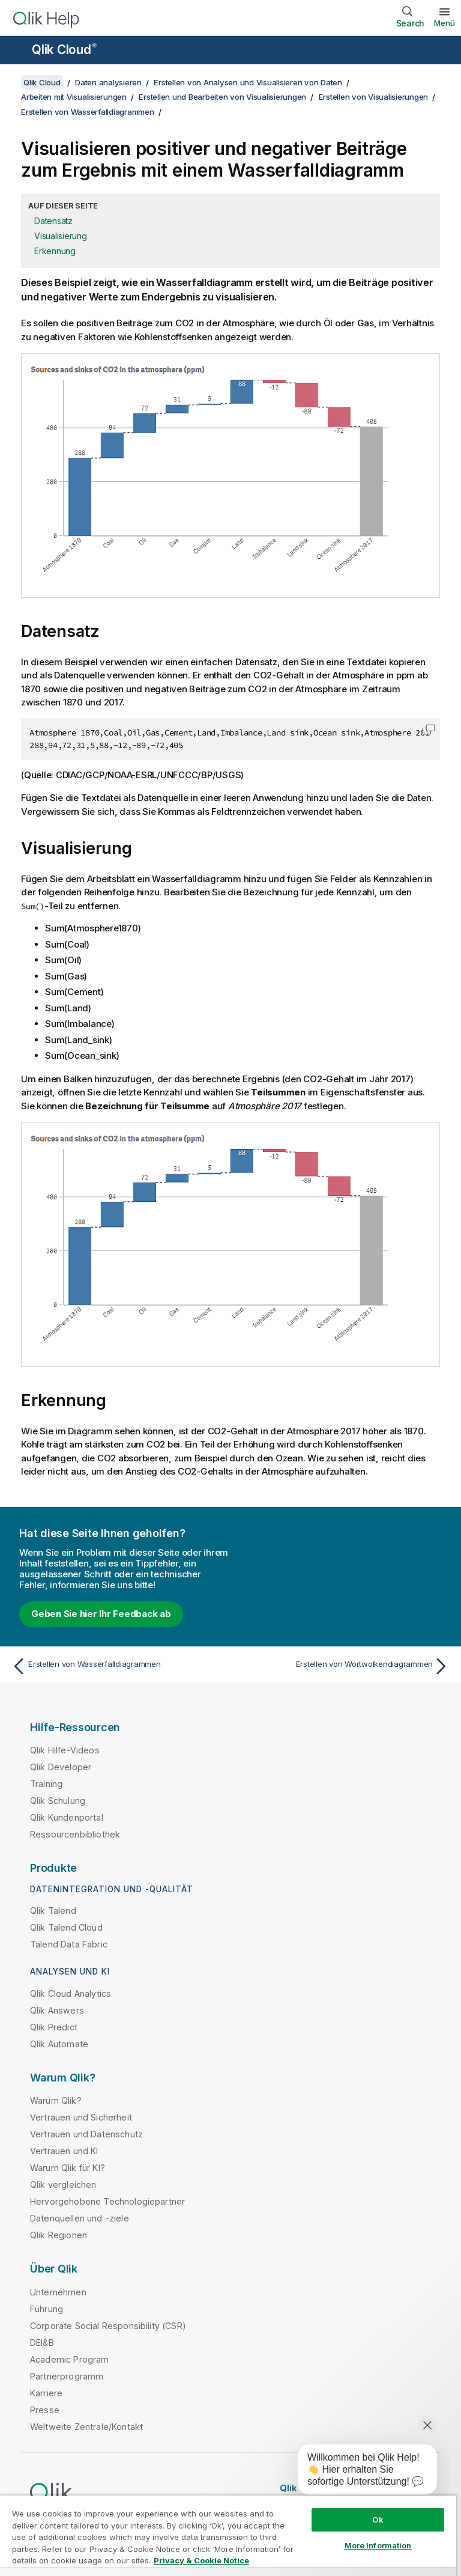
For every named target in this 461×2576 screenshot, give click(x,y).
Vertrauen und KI (64, 2151)
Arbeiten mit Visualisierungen (74, 97)
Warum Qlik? (56, 2100)
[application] (359, 2472)
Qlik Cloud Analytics (70, 1993)
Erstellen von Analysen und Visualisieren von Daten (248, 82)
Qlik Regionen (58, 2235)
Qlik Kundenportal (66, 1817)
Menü (444, 23)
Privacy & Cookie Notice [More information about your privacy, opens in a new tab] (201, 2560)
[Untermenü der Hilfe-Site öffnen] (17, 51)
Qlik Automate (59, 2044)
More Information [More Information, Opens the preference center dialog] (378, 2545)
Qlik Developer (60, 1767)
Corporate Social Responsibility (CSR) (108, 2326)
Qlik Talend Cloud (66, 1927)
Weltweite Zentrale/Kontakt (86, 2427)
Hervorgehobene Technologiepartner (107, 2201)
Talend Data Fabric (68, 1944)
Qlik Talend (53, 1910)
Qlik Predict (53, 2027)
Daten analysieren (108, 82)
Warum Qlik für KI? (67, 2168)
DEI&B (42, 2342)
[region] (228, 2535)
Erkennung (55, 251)
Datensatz (53, 221)
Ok (377, 2519)
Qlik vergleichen (63, 2184)
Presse (44, 2410)
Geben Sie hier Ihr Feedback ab (101, 1613)
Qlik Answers (57, 2010)
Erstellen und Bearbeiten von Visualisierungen (222, 97)
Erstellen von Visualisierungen (374, 97)
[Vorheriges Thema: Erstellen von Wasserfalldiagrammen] (117, 1666)
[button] (429, 729)
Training (46, 1784)
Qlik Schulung (57, 1800)
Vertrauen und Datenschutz (86, 2134)
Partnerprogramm (66, 2376)
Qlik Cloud (64, 49)
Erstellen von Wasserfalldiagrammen (87, 112)
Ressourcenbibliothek (75, 1834)
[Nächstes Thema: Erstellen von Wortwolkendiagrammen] (343, 1666)
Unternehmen (58, 2292)
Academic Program (69, 2359)
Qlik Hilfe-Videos (65, 1750)
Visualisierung (60, 236)
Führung (46, 2309)
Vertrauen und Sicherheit (81, 2117)
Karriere (46, 2393)
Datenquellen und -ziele (79, 2218)
